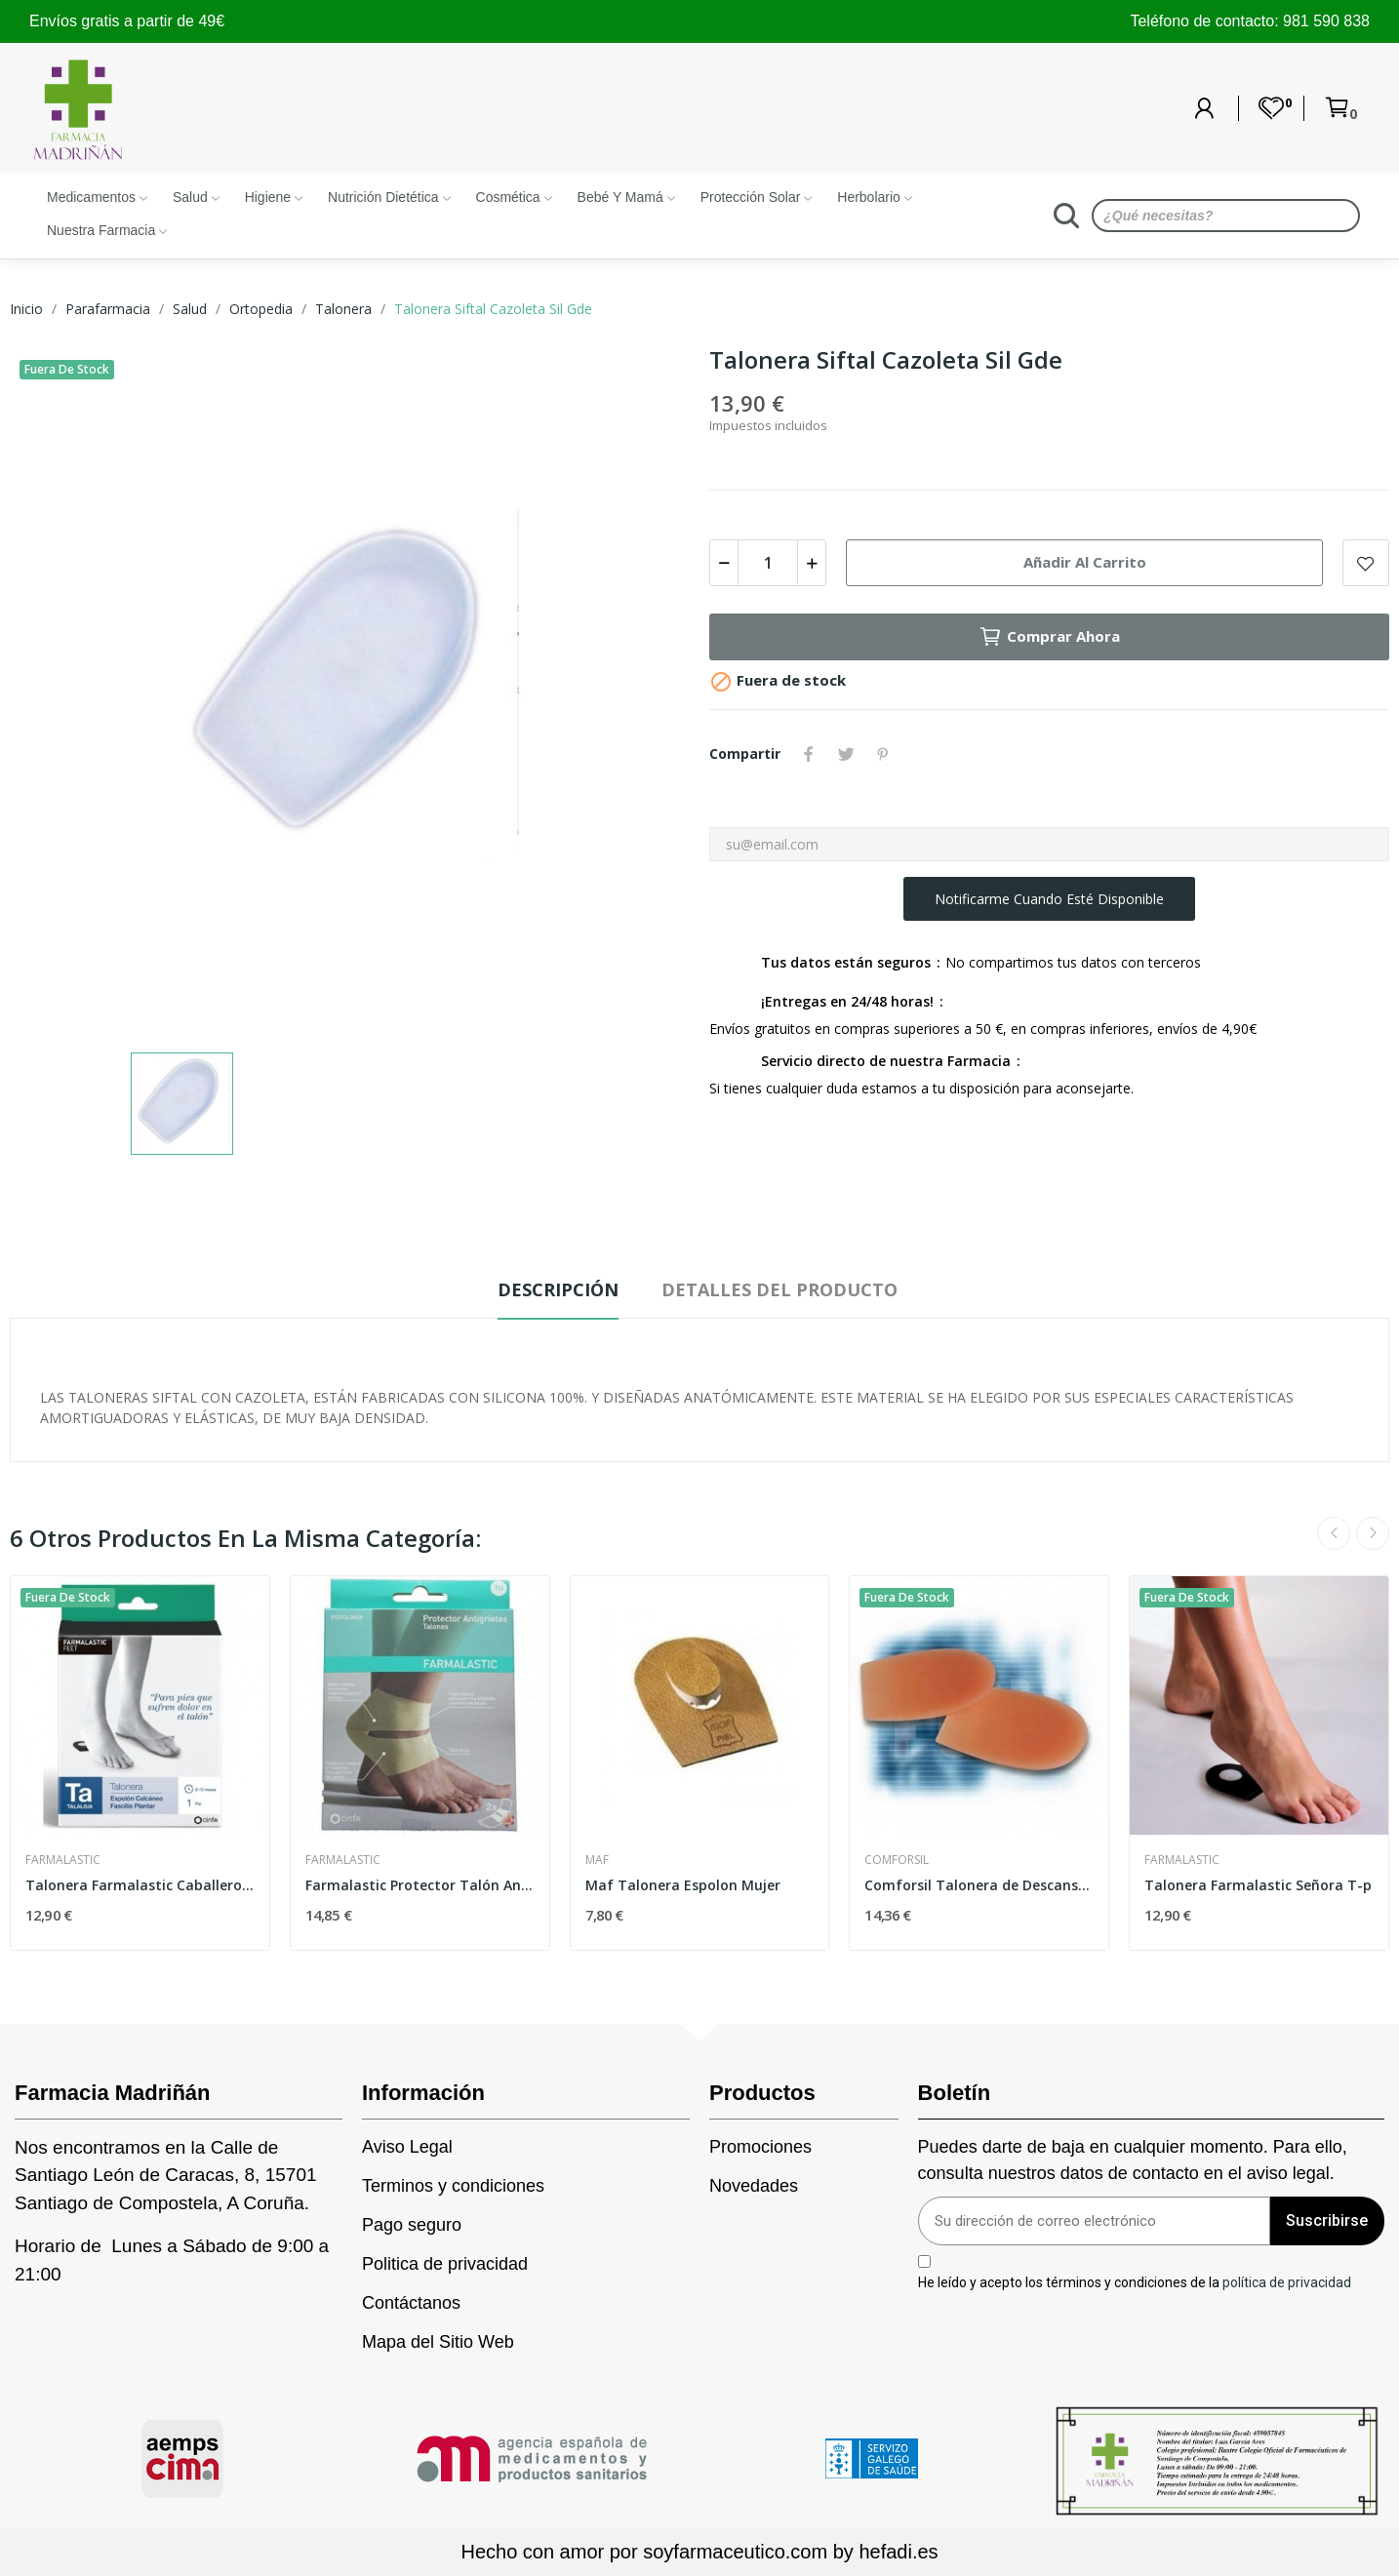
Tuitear (845, 754)
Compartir (808, 754)
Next (1372, 1533)
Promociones (760, 2147)
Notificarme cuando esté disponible (1049, 899)
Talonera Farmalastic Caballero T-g (140, 1885)
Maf (597, 1860)
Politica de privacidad (445, 2264)
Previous (1333, 1533)
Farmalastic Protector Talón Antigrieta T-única (420, 1885)
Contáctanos (411, 2303)
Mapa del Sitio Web (438, 2342)
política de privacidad (1286, 2281)
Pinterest (882, 754)
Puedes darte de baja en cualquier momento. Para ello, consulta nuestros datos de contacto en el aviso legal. (1132, 2160)
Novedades (753, 2186)
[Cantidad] (768, 562)
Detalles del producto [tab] (779, 1289)
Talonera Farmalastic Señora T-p (1258, 1885)
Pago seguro (411, 2225)
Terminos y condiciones (453, 2186)
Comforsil (896, 1860)
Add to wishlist (1366, 563)
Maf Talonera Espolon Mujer (682, 1885)
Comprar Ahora (1049, 637)
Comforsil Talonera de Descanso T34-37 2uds (979, 1885)
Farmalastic (62, 1860)
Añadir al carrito (1084, 562)
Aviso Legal (407, 2147)
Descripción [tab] (558, 1289)
